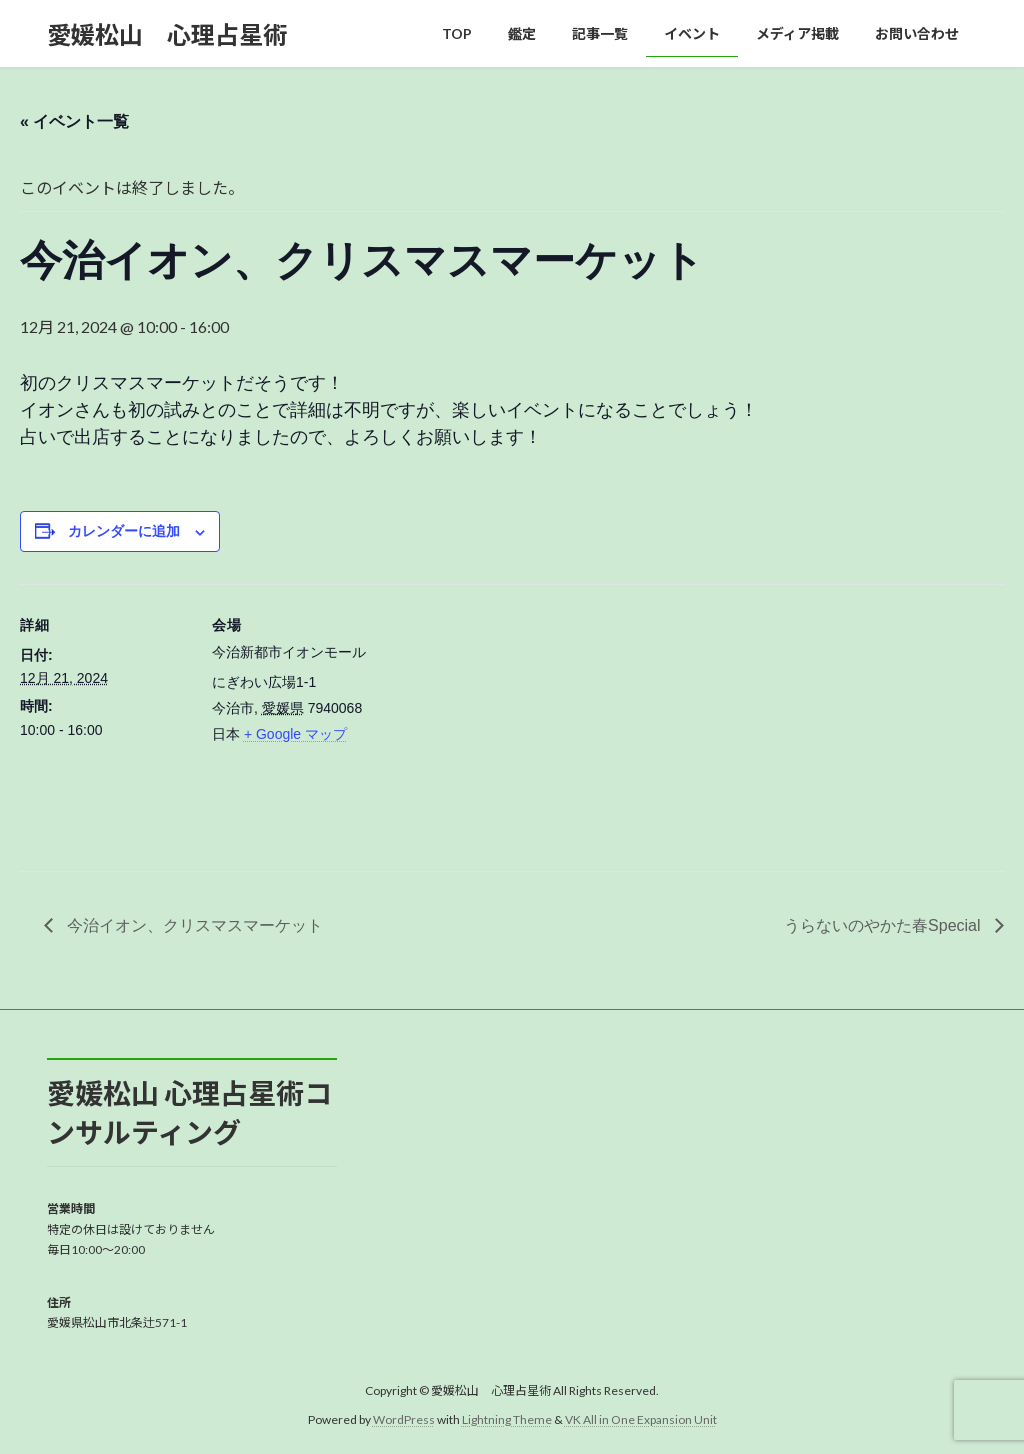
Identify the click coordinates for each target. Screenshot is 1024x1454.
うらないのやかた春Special (884, 925)
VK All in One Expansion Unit (641, 1419)
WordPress (404, 1419)
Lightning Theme (507, 1419)
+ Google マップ (295, 734)
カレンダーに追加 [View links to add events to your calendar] (124, 531)
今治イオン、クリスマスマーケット (193, 925)
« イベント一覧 (74, 121)
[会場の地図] (509, 722)
